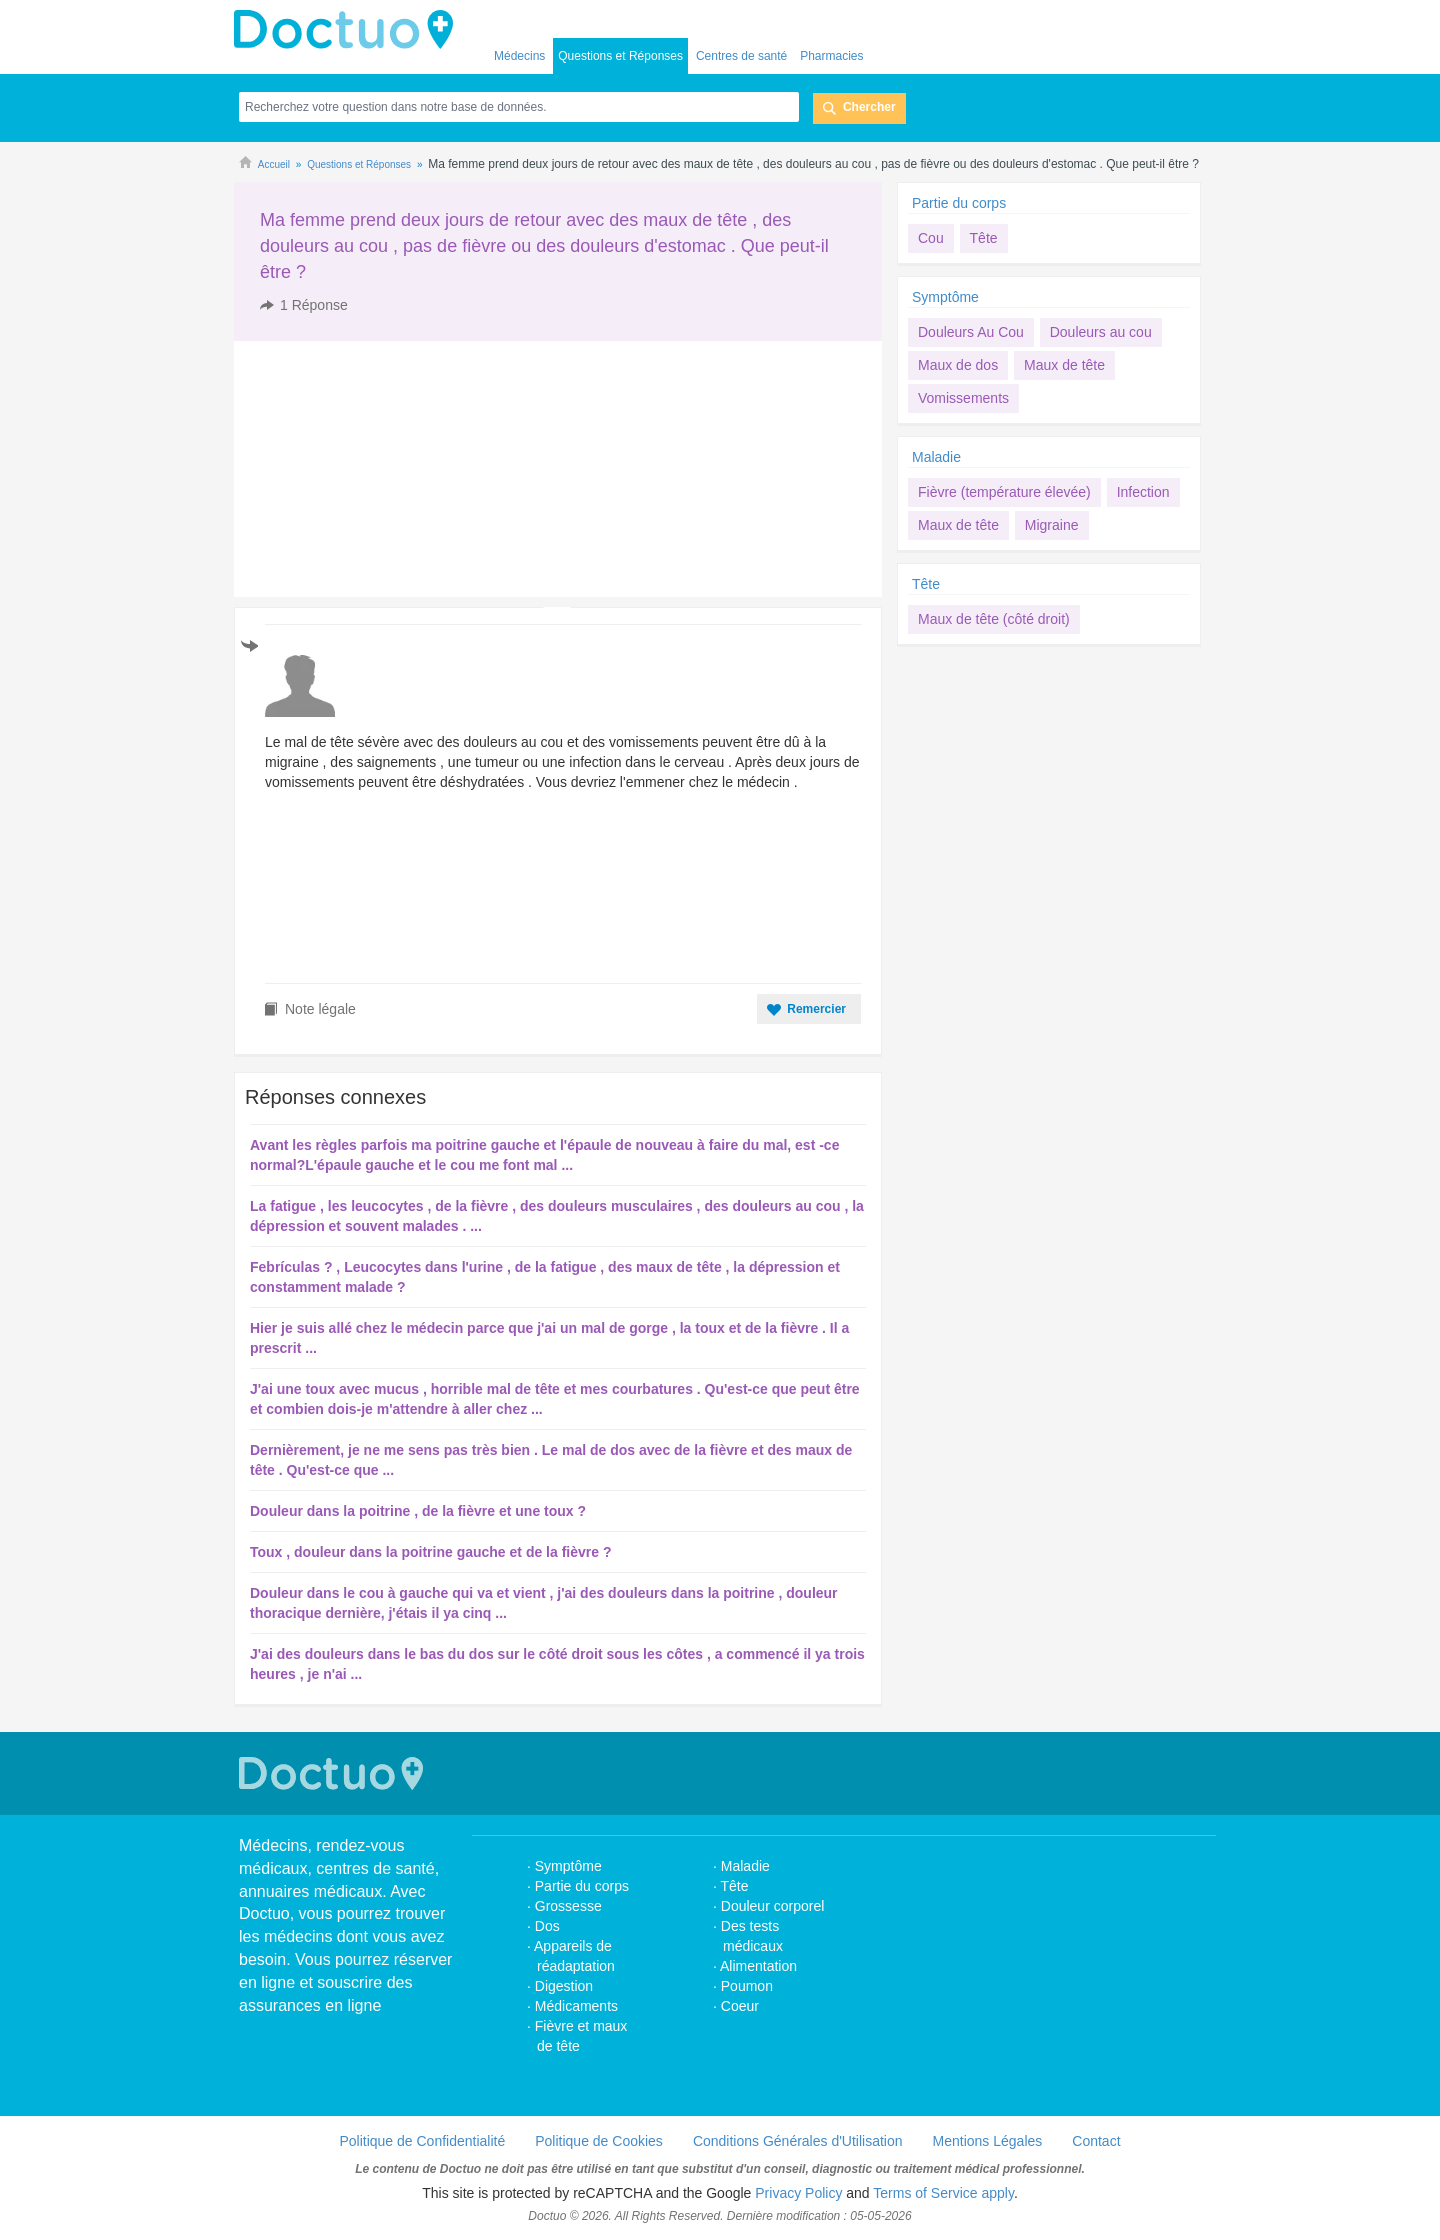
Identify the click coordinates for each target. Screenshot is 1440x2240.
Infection (1143, 492)
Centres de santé (741, 56)
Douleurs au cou (1101, 332)
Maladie (936, 457)
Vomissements (963, 398)
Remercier (816, 1009)
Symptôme (945, 297)
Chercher (869, 107)
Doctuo (349, 30)
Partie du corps (961, 203)
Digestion (566, 1986)
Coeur (740, 2006)
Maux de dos (958, 365)
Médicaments (576, 2006)
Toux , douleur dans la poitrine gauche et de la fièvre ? (430, 1552)
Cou (931, 238)
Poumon (747, 1986)
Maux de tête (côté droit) (994, 619)
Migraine (1052, 525)
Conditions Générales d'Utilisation (798, 2141)
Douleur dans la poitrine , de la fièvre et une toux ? (418, 1511)
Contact (1096, 2141)
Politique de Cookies (599, 2141)
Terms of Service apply (943, 2193)
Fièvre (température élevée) (1004, 492)
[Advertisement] (387, 469)
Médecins (519, 56)
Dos (547, 1926)
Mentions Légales (988, 2141)
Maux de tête (1064, 365)
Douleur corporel (773, 1906)
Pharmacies (831, 56)
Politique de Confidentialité (422, 2141)
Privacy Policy (798, 2193)
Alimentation (758, 1966)
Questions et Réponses (620, 56)
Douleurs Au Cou (971, 332)
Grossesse (568, 1906)
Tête (984, 238)
